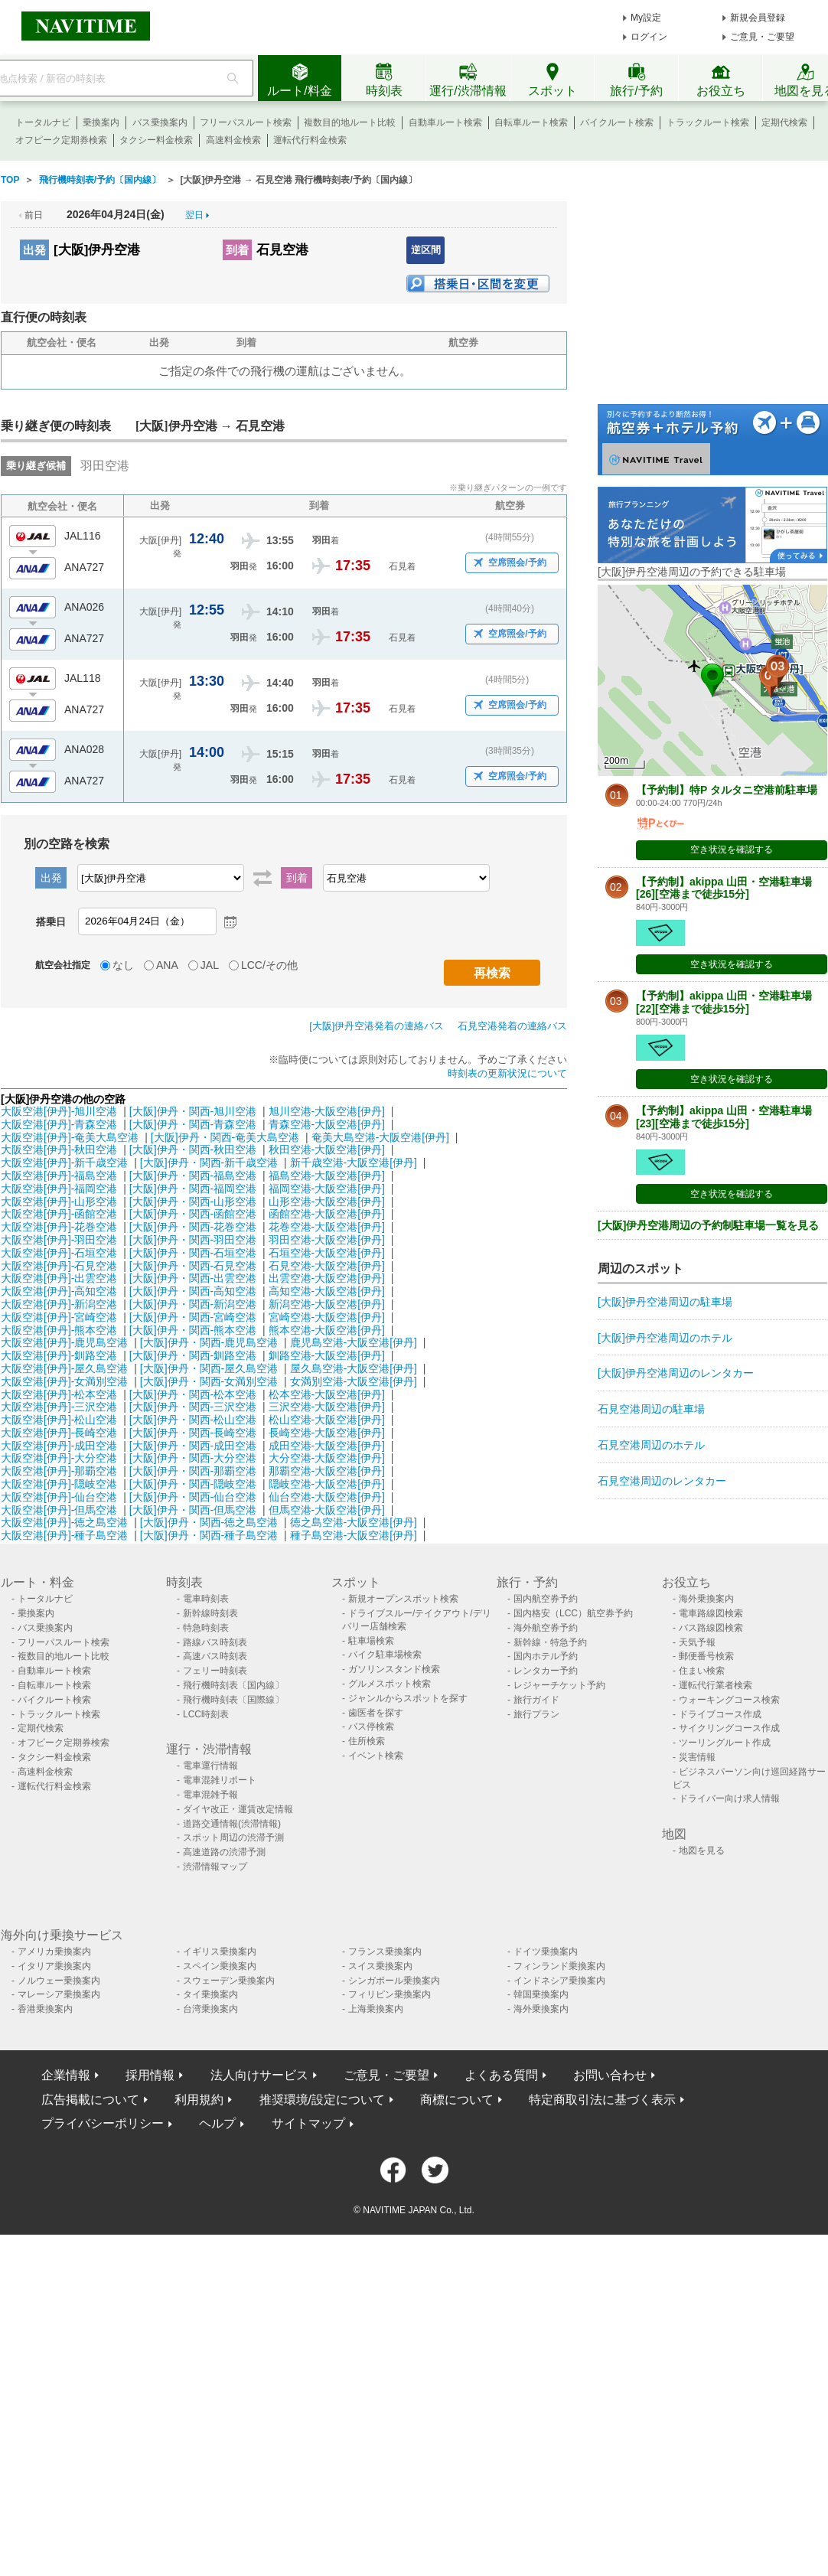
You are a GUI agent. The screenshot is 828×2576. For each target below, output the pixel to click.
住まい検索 (702, 1670)
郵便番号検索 (706, 1656)
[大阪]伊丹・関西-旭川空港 (192, 1111)
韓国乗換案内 (541, 1994)
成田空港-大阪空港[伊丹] (327, 1446)
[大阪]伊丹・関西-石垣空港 (192, 1253)
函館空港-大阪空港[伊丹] (327, 1214)
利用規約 (198, 2099)
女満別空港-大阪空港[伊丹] (353, 1381)
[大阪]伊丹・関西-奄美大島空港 (225, 1137)
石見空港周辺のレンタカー (662, 1481)
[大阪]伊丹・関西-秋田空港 (192, 1149)
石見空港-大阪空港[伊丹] (327, 1266)
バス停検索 (371, 1726)
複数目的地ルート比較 (350, 122)
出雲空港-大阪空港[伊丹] (327, 1278)
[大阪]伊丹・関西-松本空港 (192, 1394)
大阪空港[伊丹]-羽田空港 (59, 1240)
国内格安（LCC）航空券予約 (573, 1613)
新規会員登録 (757, 17)
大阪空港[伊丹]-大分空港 (59, 1458)
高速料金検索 (233, 140)
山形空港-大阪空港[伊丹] (327, 1201)
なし (123, 965)
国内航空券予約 (545, 1598)
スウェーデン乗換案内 (229, 1980)
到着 (237, 249)
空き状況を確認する (731, 849)
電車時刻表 (206, 1598)
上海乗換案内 (375, 2009)
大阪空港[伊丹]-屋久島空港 (64, 1368)
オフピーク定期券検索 (61, 140)
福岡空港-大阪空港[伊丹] (327, 1188)
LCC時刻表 (206, 1714)
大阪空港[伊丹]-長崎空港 (59, 1433)
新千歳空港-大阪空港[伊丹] (353, 1162)
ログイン (649, 36)
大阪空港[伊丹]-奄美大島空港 (70, 1137)
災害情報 (697, 1757)
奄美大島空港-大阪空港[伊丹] (380, 1137)
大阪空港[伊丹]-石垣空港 (59, 1253)
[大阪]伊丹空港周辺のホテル (665, 1338)
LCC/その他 (269, 965)
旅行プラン (536, 1714)
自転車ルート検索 (531, 122)
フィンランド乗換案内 (559, 1966)
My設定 (646, 17)
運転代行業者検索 (715, 1685)
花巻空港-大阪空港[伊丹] (327, 1227)
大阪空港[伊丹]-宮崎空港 (59, 1317)
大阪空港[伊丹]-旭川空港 (59, 1111)
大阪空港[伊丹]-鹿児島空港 (64, 1342)
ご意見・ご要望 (762, 36)
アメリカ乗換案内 (54, 1951)
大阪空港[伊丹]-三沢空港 (59, 1406)
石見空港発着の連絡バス (512, 1026)
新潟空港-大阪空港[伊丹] (327, 1304)
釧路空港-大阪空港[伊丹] (327, 1355)
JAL (209, 965)
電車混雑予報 (210, 1794)
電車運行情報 (210, 1765)
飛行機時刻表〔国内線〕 (233, 1685)
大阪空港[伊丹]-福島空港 (59, 1175)
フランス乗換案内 (385, 1951)
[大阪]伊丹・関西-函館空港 (192, 1214)
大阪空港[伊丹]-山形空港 (59, 1201)
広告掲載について (90, 2099)
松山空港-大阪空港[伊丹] (327, 1420)
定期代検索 (784, 122)
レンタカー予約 (545, 1670)
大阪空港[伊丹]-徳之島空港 (64, 1522)
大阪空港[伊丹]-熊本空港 (59, 1330)
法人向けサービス (259, 2075)
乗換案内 (101, 122)
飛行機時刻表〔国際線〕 (233, 1699)
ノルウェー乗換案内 (59, 1980)
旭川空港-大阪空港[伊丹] (327, 1111)
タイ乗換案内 (210, 1994)
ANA (167, 965)
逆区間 (426, 250)
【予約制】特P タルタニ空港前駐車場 (726, 790)
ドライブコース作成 (720, 1714)
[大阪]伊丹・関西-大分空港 (192, 1458)
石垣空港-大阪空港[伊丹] (327, 1253)
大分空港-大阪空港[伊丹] (327, 1458)
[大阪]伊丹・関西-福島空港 (192, 1175)
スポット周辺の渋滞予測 (233, 1837)
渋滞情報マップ (215, 1866)
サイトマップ (308, 2123)
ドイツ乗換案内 (545, 1951)
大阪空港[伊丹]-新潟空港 (59, 1304)
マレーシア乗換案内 (59, 1994)
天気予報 (697, 1642)
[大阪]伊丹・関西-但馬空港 (192, 1510)
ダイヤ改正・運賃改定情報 (238, 1809)
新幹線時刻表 (210, 1613)
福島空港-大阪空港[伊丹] (327, 1175)
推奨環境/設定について (322, 2099)
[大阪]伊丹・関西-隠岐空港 (192, 1484)
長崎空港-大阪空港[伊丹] (327, 1433)
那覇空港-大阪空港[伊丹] (327, 1471)
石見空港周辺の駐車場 (651, 1409)
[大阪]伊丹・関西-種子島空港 (209, 1535)
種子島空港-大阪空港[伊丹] (353, 1535)
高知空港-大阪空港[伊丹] (327, 1291)
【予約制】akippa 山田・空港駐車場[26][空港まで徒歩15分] (724, 888)
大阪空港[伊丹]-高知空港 (59, 1291)
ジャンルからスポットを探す (408, 1698)
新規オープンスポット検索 (403, 1598)
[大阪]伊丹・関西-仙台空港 (192, 1497)
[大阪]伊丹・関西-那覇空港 (192, 1471)
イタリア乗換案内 (54, 1966)
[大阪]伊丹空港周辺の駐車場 (665, 1302)
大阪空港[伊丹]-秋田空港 (59, 1149)
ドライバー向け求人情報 (729, 1798)
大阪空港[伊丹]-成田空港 (59, 1446)
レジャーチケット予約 (559, 1685)
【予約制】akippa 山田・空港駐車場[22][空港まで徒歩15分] (724, 1002)
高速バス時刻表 (215, 1656)
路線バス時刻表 (215, 1642)
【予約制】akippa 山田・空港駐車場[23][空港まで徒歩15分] (724, 1117)
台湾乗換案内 (210, 2009)
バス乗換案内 (159, 122)
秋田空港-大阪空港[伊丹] (327, 1149)
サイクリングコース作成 (729, 1728)
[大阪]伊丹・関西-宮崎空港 (192, 1317)
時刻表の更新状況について (507, 1073)
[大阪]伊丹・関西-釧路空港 (192, 1355)
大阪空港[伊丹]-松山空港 (59, 1420)
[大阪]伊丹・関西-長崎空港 (192, 1433)
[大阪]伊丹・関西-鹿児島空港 (209, 1342)
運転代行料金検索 (310, 140)
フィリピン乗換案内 (389, 1994)
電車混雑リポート (219, 1780)
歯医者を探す (375, 1712)
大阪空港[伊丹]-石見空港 (59, 1266)
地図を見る (702, 1850)
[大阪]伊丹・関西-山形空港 (192, 1201)
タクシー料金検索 (156, 140)
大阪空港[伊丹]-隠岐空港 (59, 1484)
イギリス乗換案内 (219, 1951)
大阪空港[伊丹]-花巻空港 (59, 1227)
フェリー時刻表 (215, 1670)
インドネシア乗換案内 (559, 1980)
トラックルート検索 (708, 122)
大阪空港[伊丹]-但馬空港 (59, 1510)
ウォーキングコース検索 (729, 1699)
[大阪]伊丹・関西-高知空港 (192, 1291)
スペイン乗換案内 (219, 1966)
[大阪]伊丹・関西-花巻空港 (192, 1227)
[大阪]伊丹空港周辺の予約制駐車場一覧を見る (708, 1225)
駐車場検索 (371, 1640)
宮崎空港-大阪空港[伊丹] (327, 1317)
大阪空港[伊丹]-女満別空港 (64, 1381)
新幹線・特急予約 (550, 1642)
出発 (34, 249)
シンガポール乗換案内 (394, 1980)
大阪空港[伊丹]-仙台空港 (59, 1497)
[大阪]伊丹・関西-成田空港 (192, 1446)
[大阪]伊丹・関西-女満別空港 (209, 1381)
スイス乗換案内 (380, 1966)
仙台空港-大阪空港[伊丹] (327, 1497)
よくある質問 (501, 2075)
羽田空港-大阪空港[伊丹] (327, 1240)
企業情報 (65, 2075)
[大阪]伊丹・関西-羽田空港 (192, 1240)
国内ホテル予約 (545, 1656)
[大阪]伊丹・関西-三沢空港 (192, 1406)
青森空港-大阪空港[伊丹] (327, 1124)
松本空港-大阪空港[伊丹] (327, 1394)
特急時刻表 (206, 1627)
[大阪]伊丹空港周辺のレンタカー (676, 1373)
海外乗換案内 (706, 1598)
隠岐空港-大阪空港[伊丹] (327, 1484)
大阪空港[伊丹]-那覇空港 (59, 1471)
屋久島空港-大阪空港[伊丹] (353, 1368)
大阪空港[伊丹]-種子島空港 (64, 1535)
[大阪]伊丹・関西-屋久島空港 (209, 1368)
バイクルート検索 (617, 122)
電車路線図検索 (711, 1613)
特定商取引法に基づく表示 (602, 2099)
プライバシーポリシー (102, 2123)
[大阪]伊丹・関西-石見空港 (192, 1266)
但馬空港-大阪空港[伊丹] (327, 1510)
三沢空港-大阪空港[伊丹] (327, 1406)
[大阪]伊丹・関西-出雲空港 (192, 1278)
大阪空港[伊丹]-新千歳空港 (64, 1162)
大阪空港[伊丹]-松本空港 (59, 1394)
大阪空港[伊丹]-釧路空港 (59, 1355)
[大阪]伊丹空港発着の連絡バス (376, 1026)
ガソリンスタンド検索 (394, 1669)
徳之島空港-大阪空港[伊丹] (353, 1522)
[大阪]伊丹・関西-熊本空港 (192, 1330)
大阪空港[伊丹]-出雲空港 (59, 1278)
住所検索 (366, 1741)
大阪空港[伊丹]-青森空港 (59, 1124)
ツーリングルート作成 (725, 1742)
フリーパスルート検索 (246, 122)
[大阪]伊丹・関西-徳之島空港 (209, 1522)
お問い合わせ (610, 2075)
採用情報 (150, 2075)
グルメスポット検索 (389, 1683)
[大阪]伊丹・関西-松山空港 (192, 1420)
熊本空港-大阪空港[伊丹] (327, 1330)
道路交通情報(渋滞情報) (232, 1823)
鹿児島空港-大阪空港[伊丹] (353, 1342)
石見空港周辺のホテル (651, 1445)
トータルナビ (42, 122)
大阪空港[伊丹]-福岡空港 (59, 1188)
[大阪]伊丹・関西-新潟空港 (192, 1304)
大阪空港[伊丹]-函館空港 (59, 1214)
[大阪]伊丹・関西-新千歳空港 (209, 1162)
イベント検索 (375, 1755)
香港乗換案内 (45, 2009)
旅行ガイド (536, 1699)
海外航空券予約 (545, 1627)
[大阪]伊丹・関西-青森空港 (192, 1124)
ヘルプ (217, 2123)
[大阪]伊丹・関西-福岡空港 (192, 1188)
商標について (457, 2099)
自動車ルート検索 (445, 122)
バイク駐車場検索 (385, 1654)
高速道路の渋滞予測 (224, 1852)
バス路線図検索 (711, 1627)
